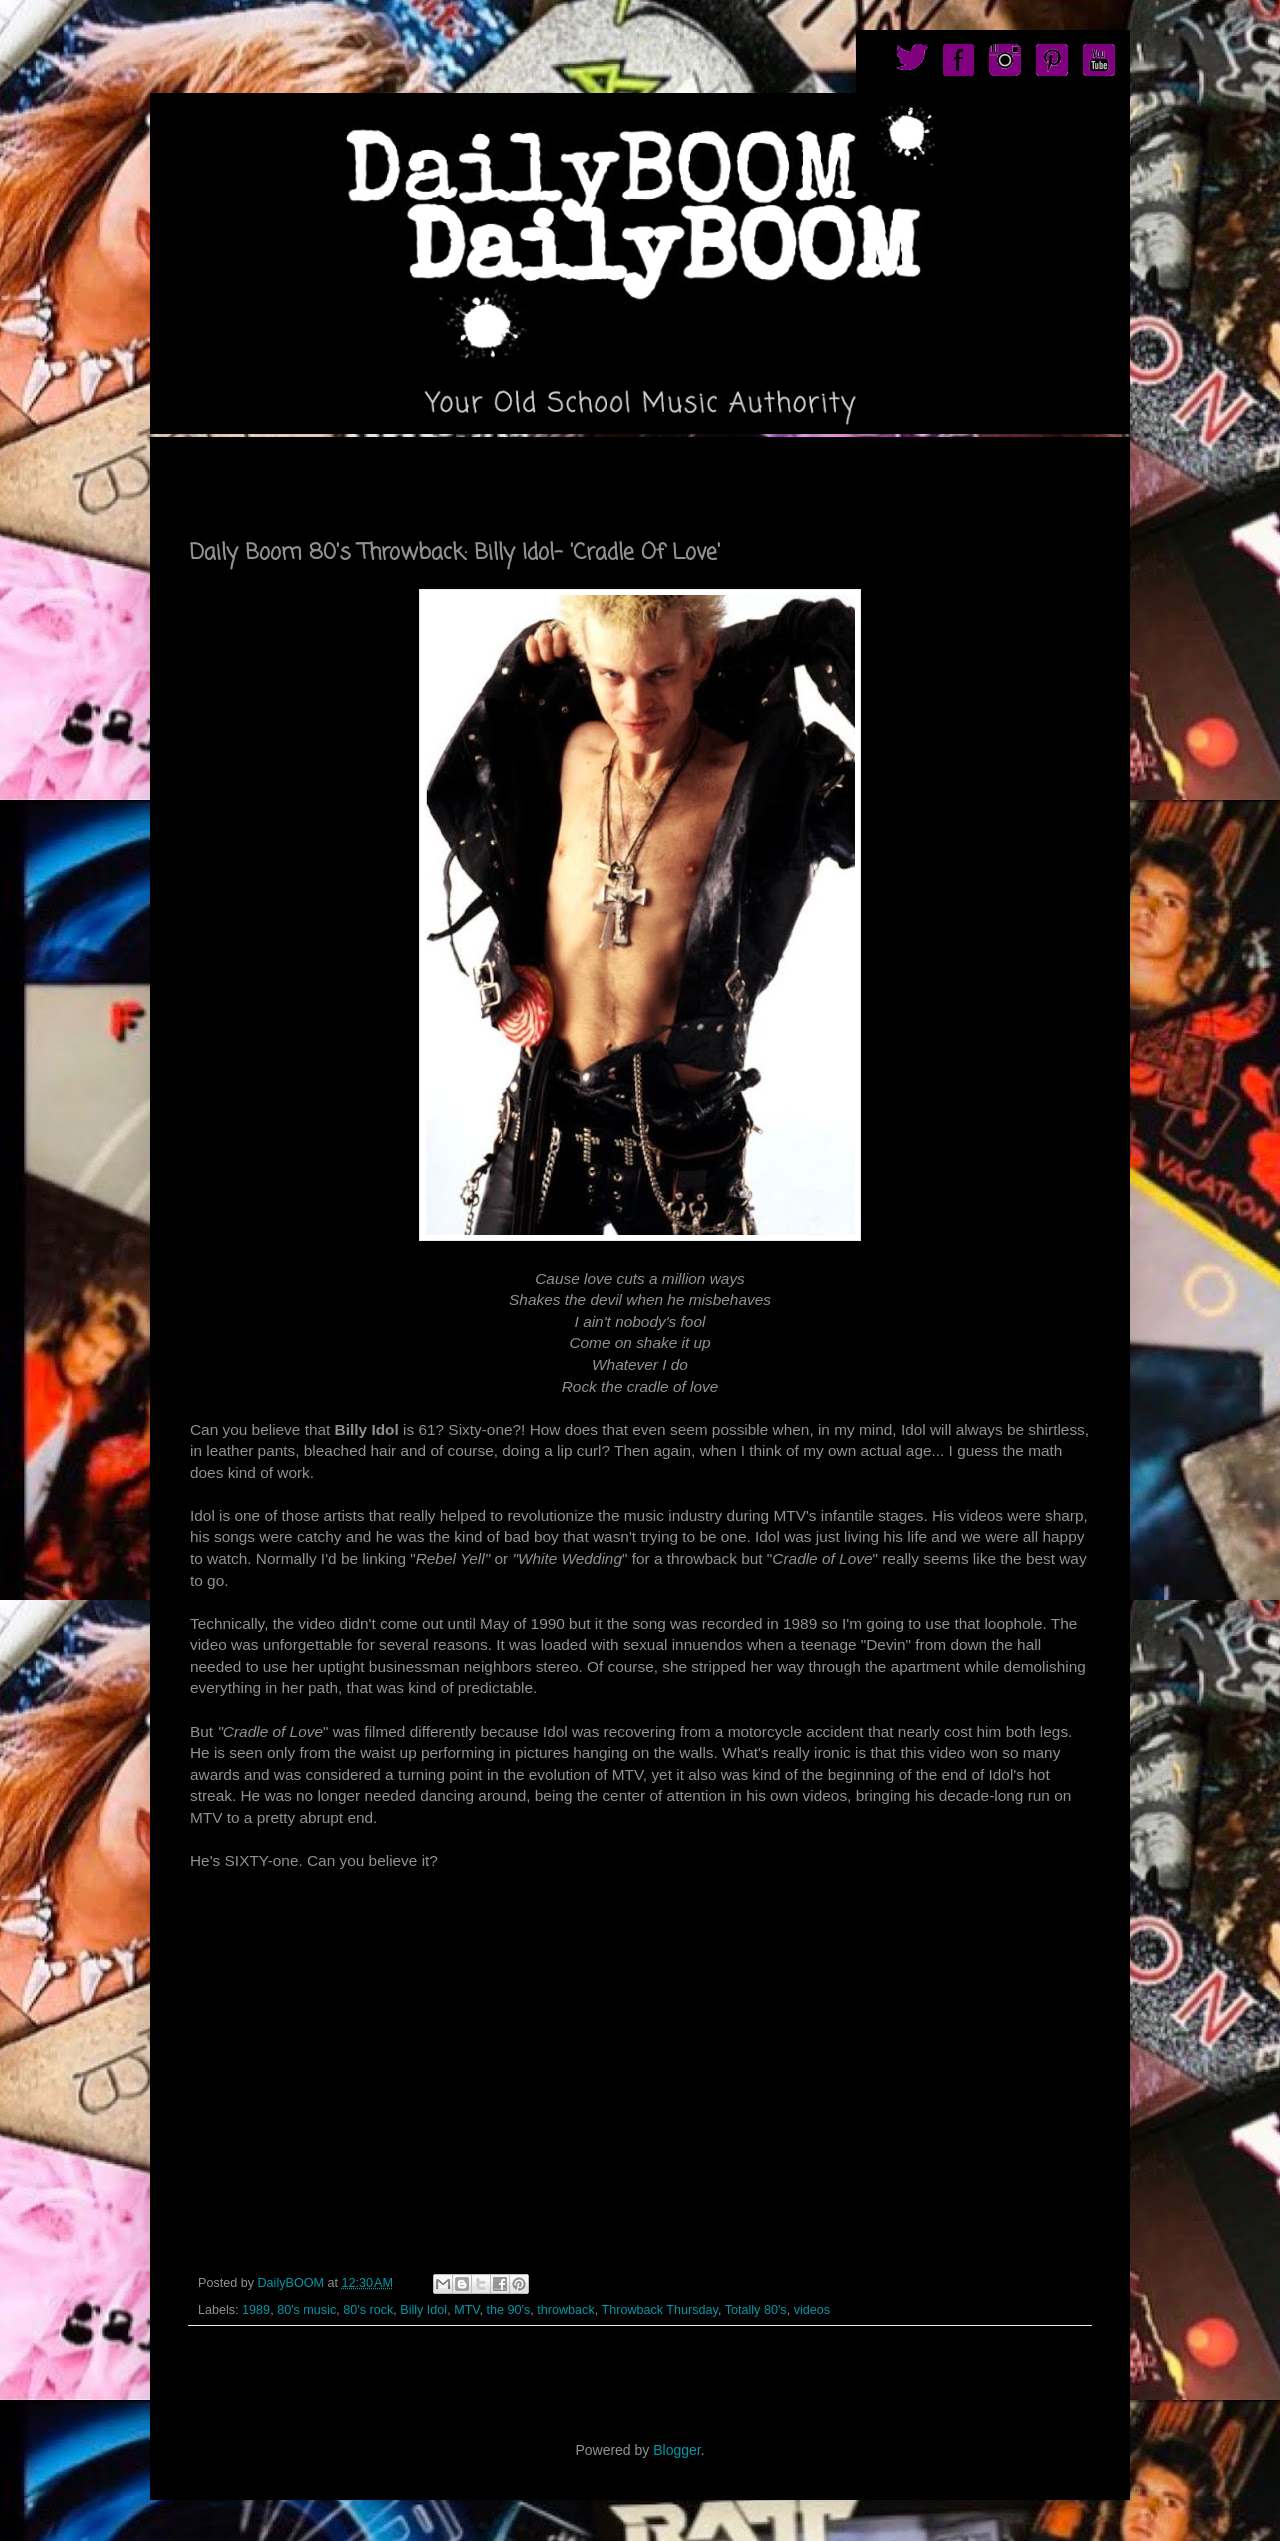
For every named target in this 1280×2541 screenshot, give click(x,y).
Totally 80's (756, 2310)
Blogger (676, 2450)
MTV (466, 2310)
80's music (306, 2310)
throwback (565, 2310)
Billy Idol (423, 2310)
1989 (256, 2310)
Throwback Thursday (660, 2310)
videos (812, 2310)
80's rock (368, 2310)
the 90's (509, 2310)
